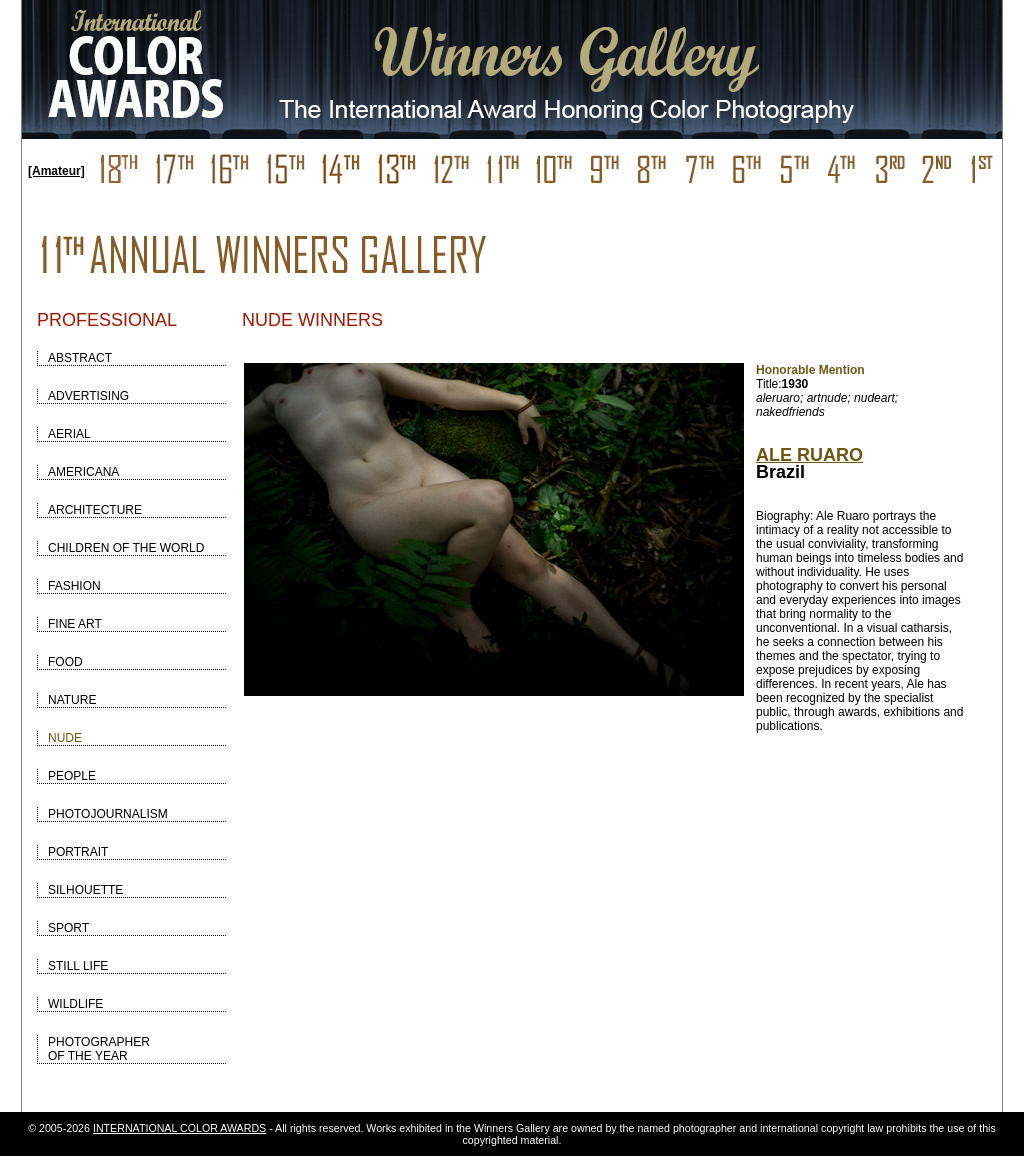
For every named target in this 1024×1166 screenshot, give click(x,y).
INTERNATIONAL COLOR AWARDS (179, 1128)
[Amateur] (56, 171)
